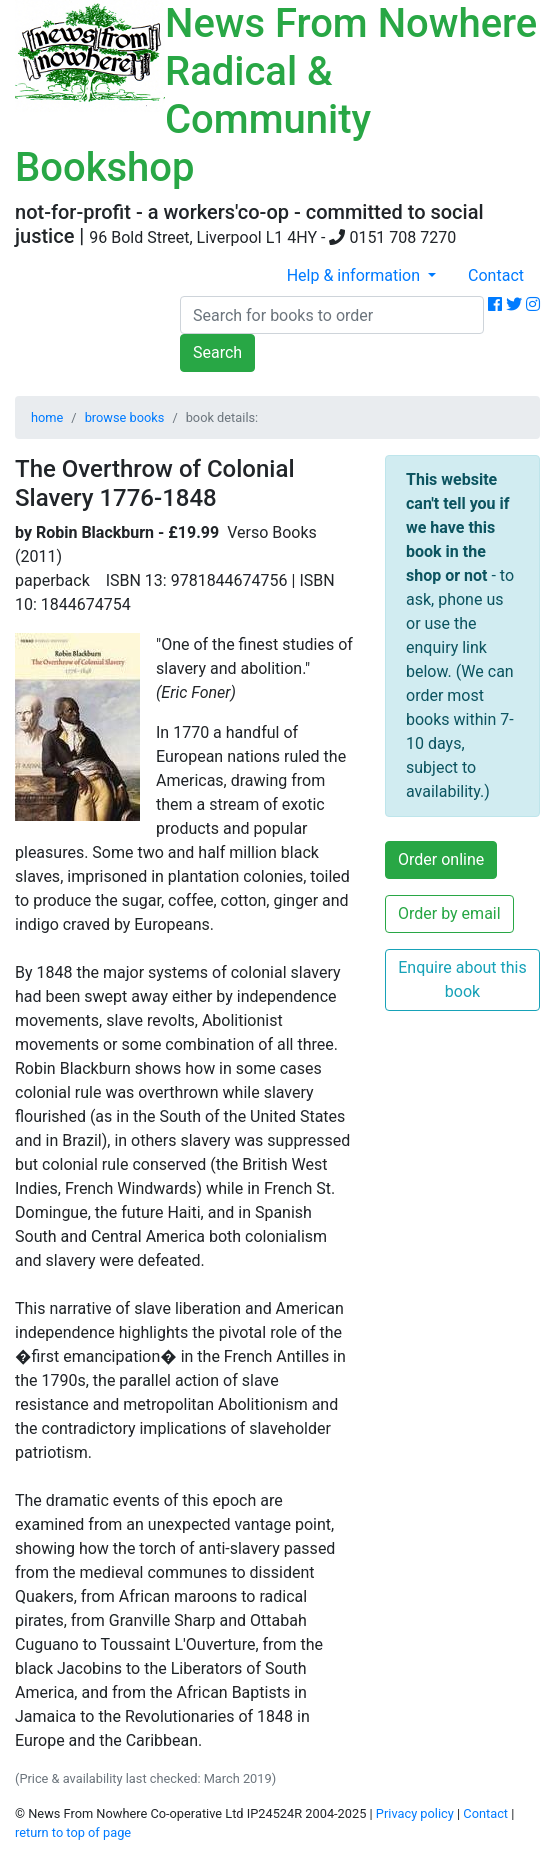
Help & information (355, 275)
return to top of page (73, 1832)
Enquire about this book (462, 979)
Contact (496, 275)
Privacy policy (415, 1813)
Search (217, 352)
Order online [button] (441, 859)
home (47, 417)
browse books (125, 417)
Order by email (449, 913)
